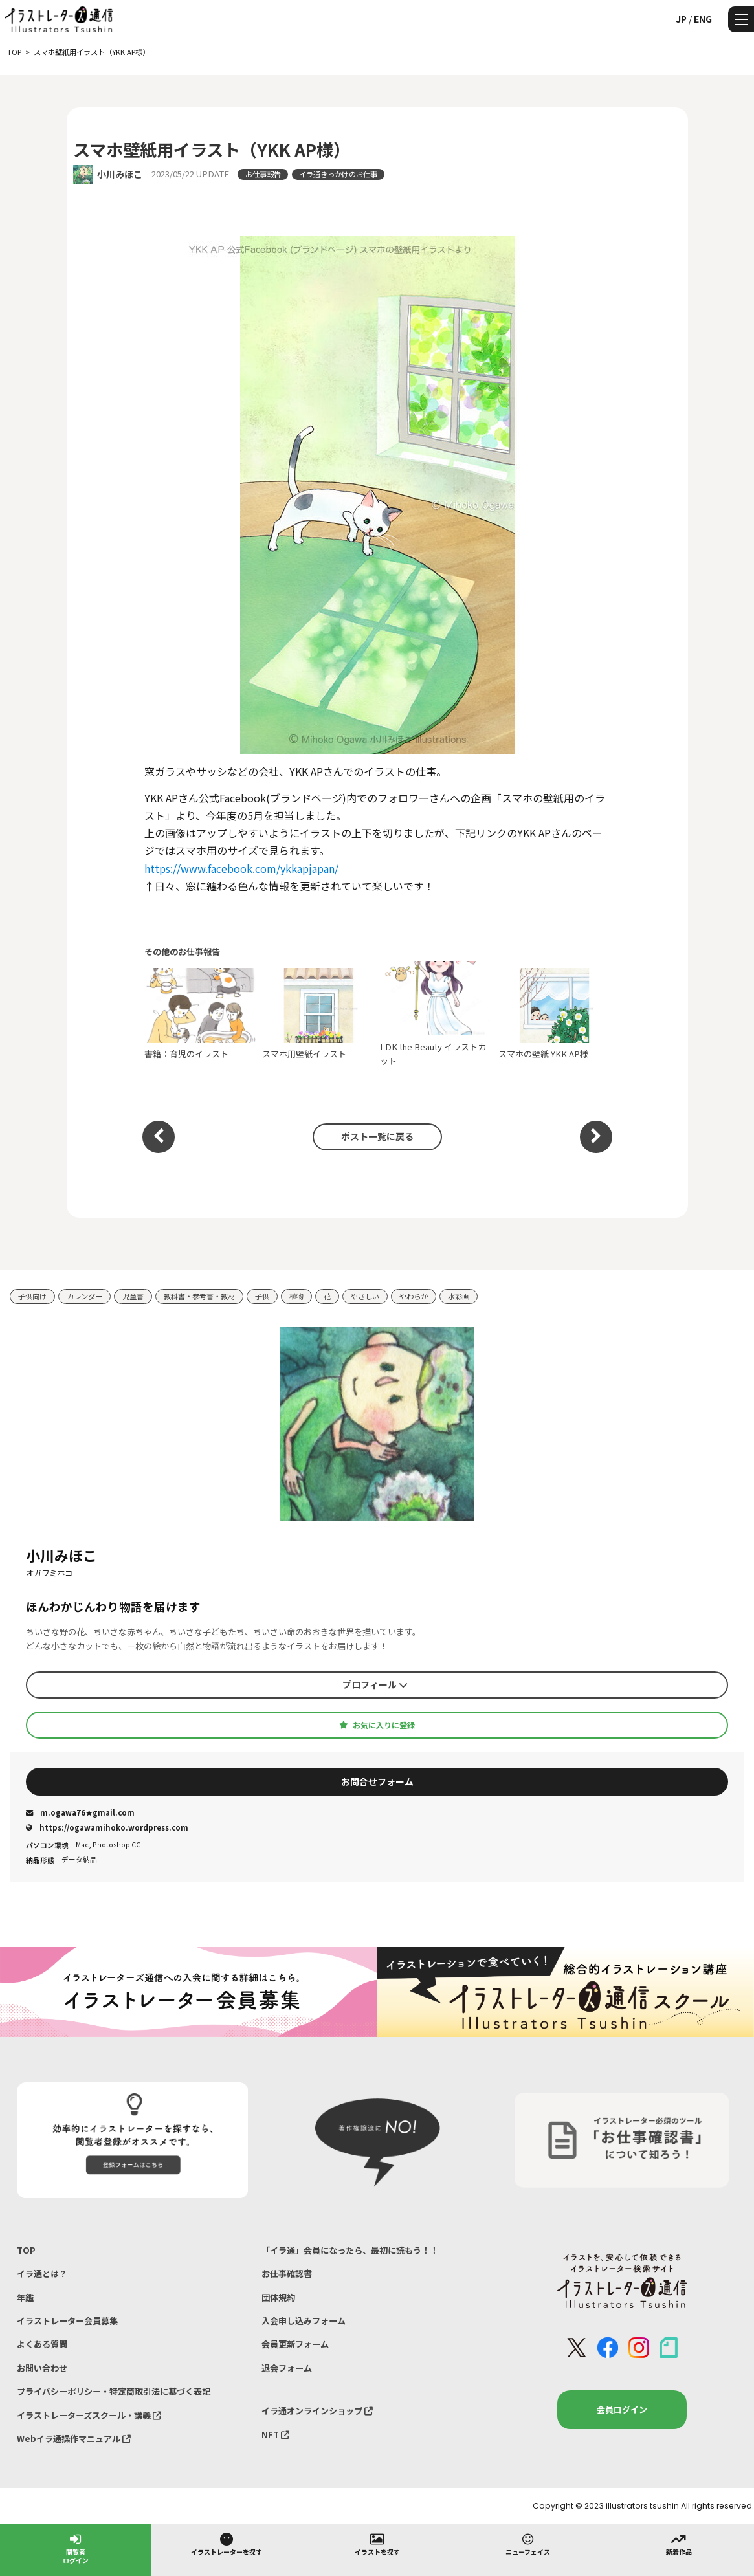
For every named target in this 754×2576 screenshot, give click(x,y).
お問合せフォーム (377, 1781)
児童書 (133, 1296)
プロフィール (375, 1684)
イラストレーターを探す (226, 2544)
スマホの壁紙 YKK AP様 (554, 1014)
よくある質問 (42, 2344)
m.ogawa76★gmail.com (80, 1812)
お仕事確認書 (286, 2273)
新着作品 (679, 2544)
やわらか (413, 1296)
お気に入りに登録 (376, 1725)
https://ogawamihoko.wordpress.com (107, 1827)
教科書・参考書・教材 (199, 1296)
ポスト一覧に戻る (377, 1136)
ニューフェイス (527, 2544)
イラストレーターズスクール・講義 (89, 2415)
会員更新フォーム (295, 2344)
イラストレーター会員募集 (67, 2321)
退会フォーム (286, 2368)
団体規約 (278, 2297)
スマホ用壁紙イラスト (318, 1014)
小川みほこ (119, 174)
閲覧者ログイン (76, 2548)
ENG (703, 18)
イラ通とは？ (42, 2273)
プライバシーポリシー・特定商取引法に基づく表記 (113, 2391)
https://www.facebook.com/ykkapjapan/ (241, 868)
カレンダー (84, 1296)
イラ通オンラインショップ (317, 2411)
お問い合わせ (42, 2368)
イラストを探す (377, 2544)
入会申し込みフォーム (303, 2321)
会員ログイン (622, 2409)
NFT (275, 2434)
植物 (296, 1296)
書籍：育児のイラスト (200, 1014)
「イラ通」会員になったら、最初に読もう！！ (349, 2250)
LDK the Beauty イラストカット (436, 1014)
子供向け (32, 1296)
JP (681, 18)
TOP (26, 2250)
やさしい (365, 1296)
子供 (262, 1296)
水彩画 (458, 1296)
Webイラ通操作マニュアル (74, 2438)
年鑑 (25, 2297)
